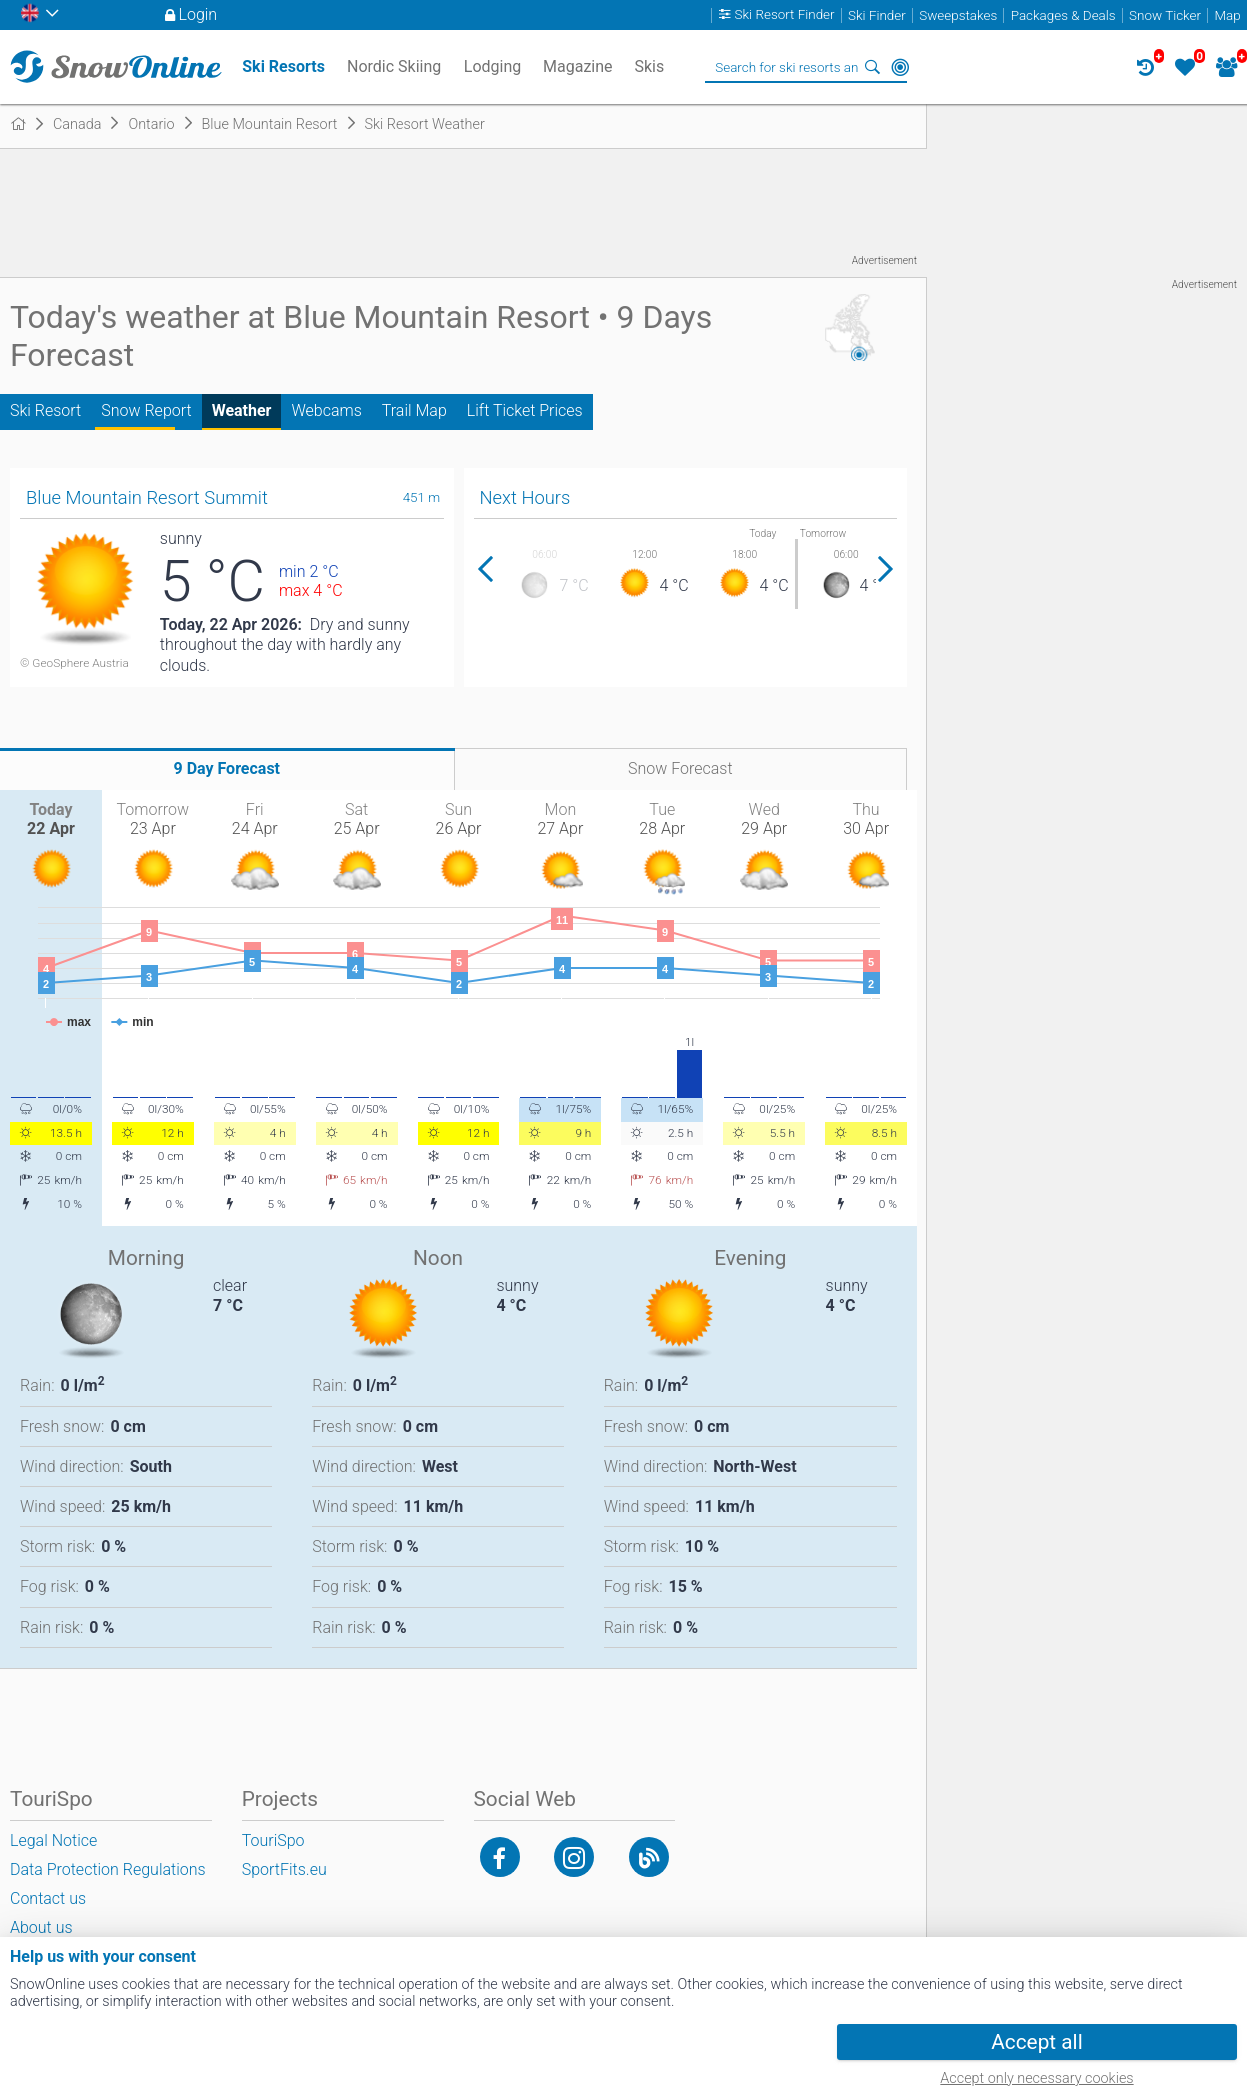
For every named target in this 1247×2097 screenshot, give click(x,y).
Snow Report (146, 410)
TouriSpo (273, 1840)
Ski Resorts (283, 66)
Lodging (492, 66)
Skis (649, 66)
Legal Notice (53, 1840)
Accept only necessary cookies (1036, 2078)
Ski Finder (877, 15)
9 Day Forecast (226, 768)
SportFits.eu (284, 1869)
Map (1227, 15)
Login (198, 14)
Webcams (326, 410)
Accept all (1036, 2042)
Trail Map (414, 410)
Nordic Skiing (394, 66)
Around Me (900, 67)
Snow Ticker (1165, 15)
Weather (242, 410)
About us (41, 1927)
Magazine (578, 66)
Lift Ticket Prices (525, 410)
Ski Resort (45, 410)
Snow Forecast (680, 768)
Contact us (48, 1898)
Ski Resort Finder (785, 15)
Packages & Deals (1063, 15)
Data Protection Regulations (108, 1869)
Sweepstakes (958, 15)
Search (872, 67)
